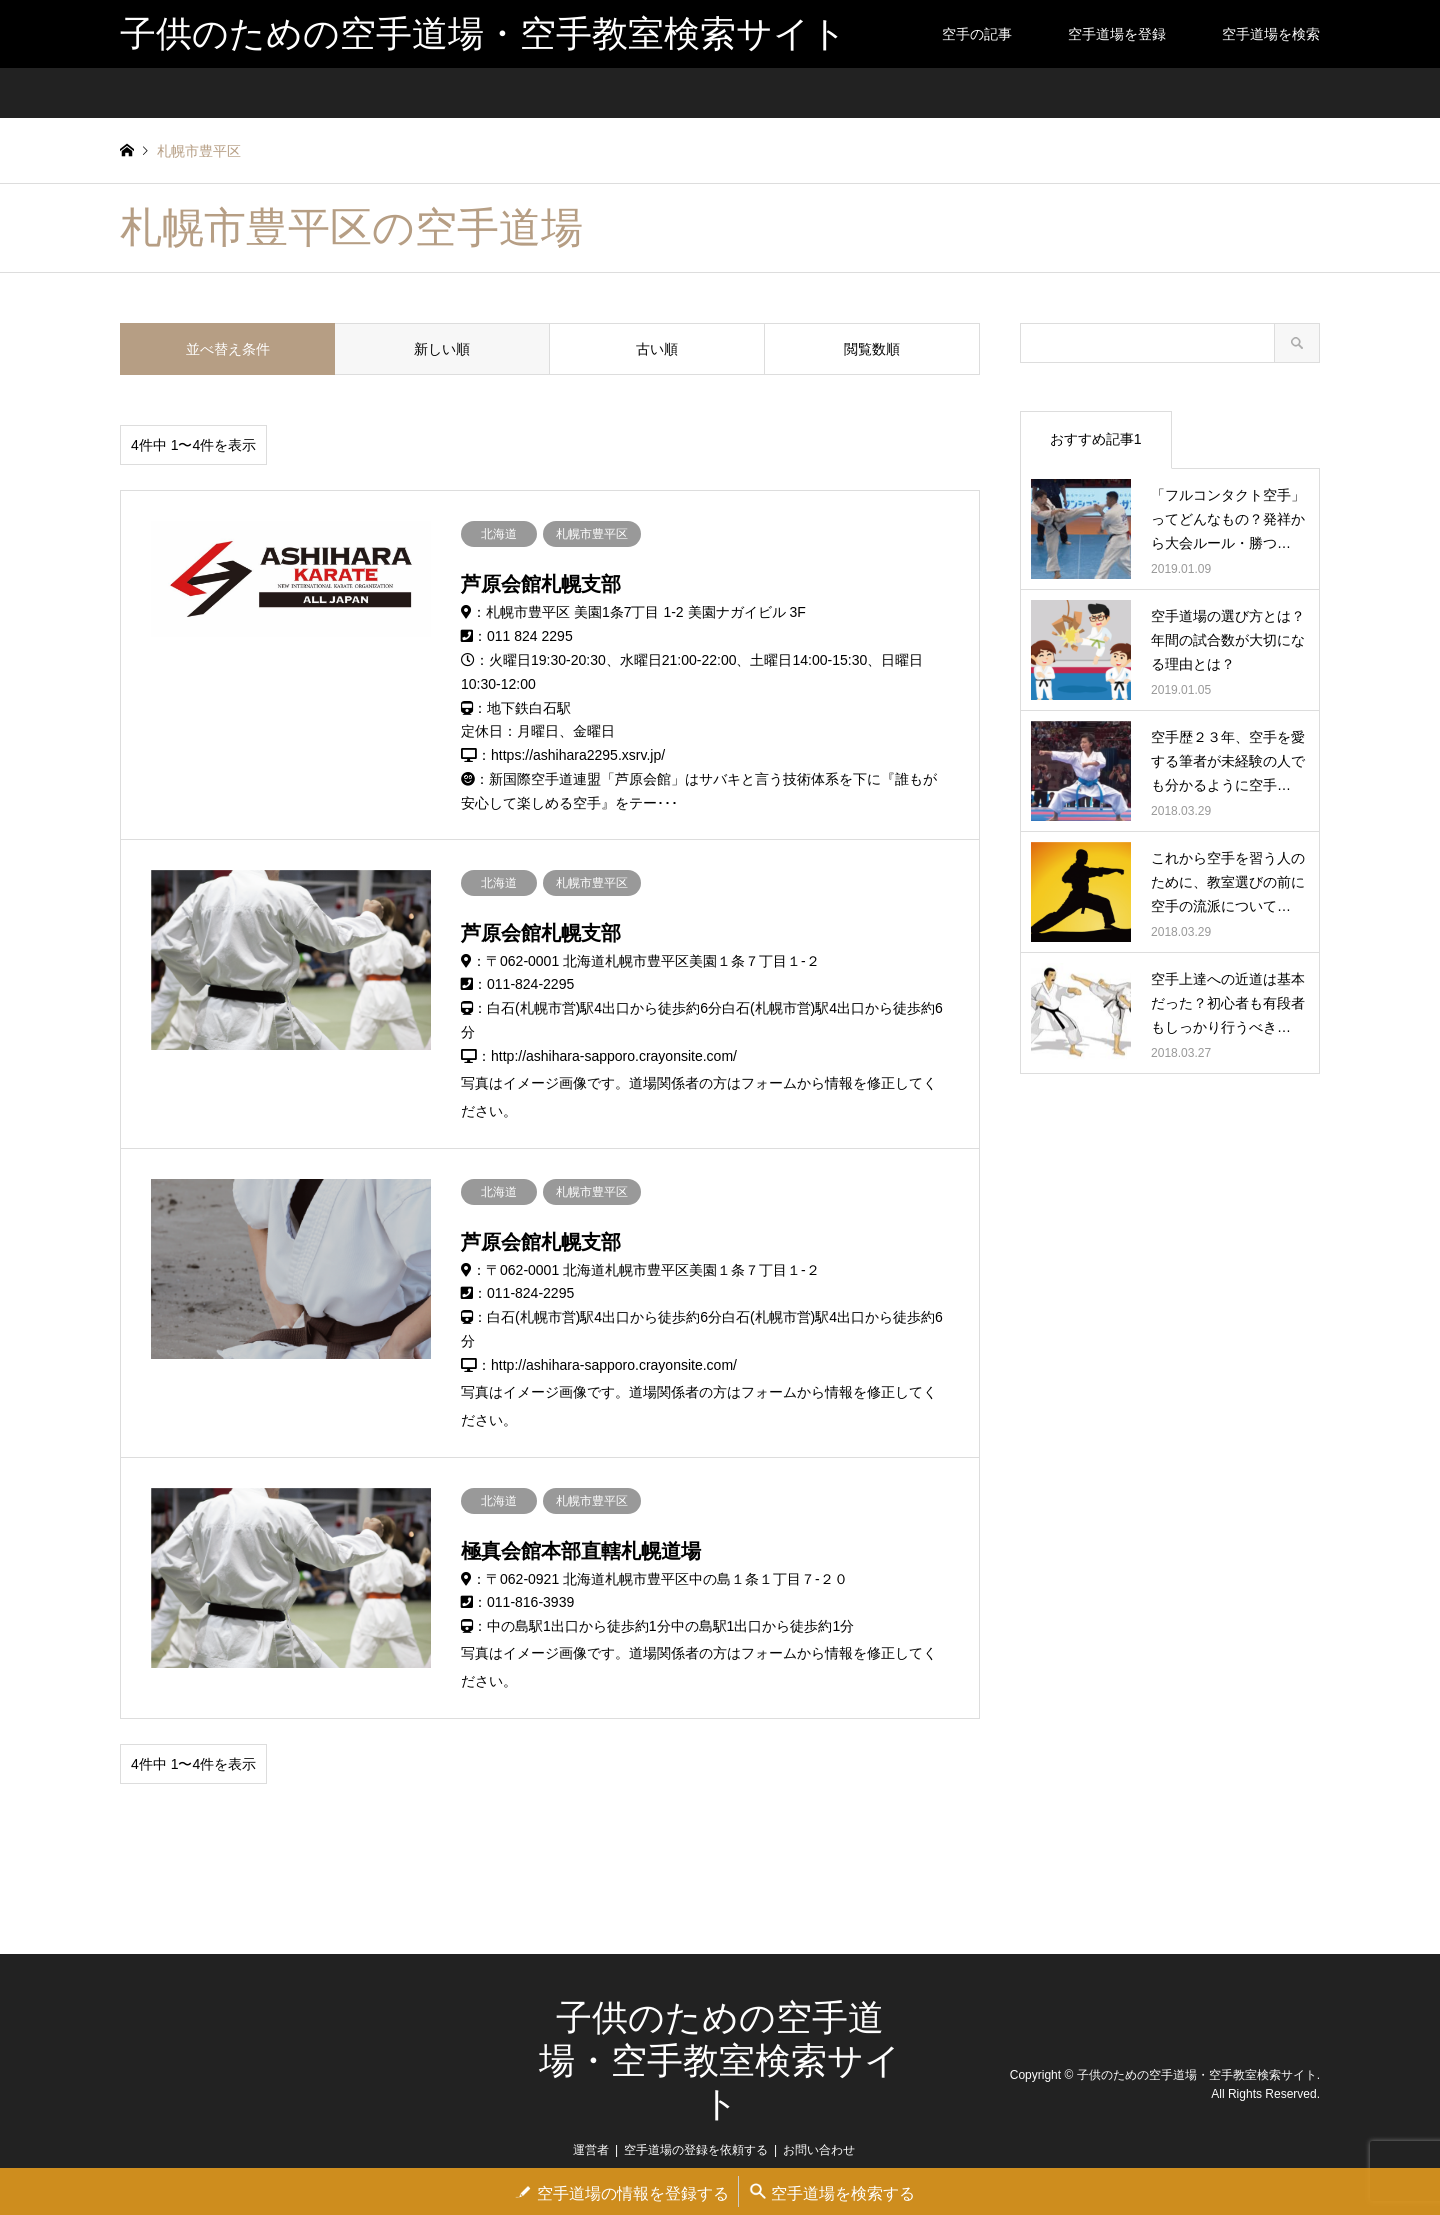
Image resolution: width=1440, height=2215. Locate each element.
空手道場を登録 (1117, 34)
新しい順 (442, 349)
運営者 (591, 2150)
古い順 (657, 349)
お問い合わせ (819, 2150)
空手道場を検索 (1271, 34)
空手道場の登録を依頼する (696, 2150)
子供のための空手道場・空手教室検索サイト (720, 2061)
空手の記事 (977, 34)
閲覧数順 (872, 349)
